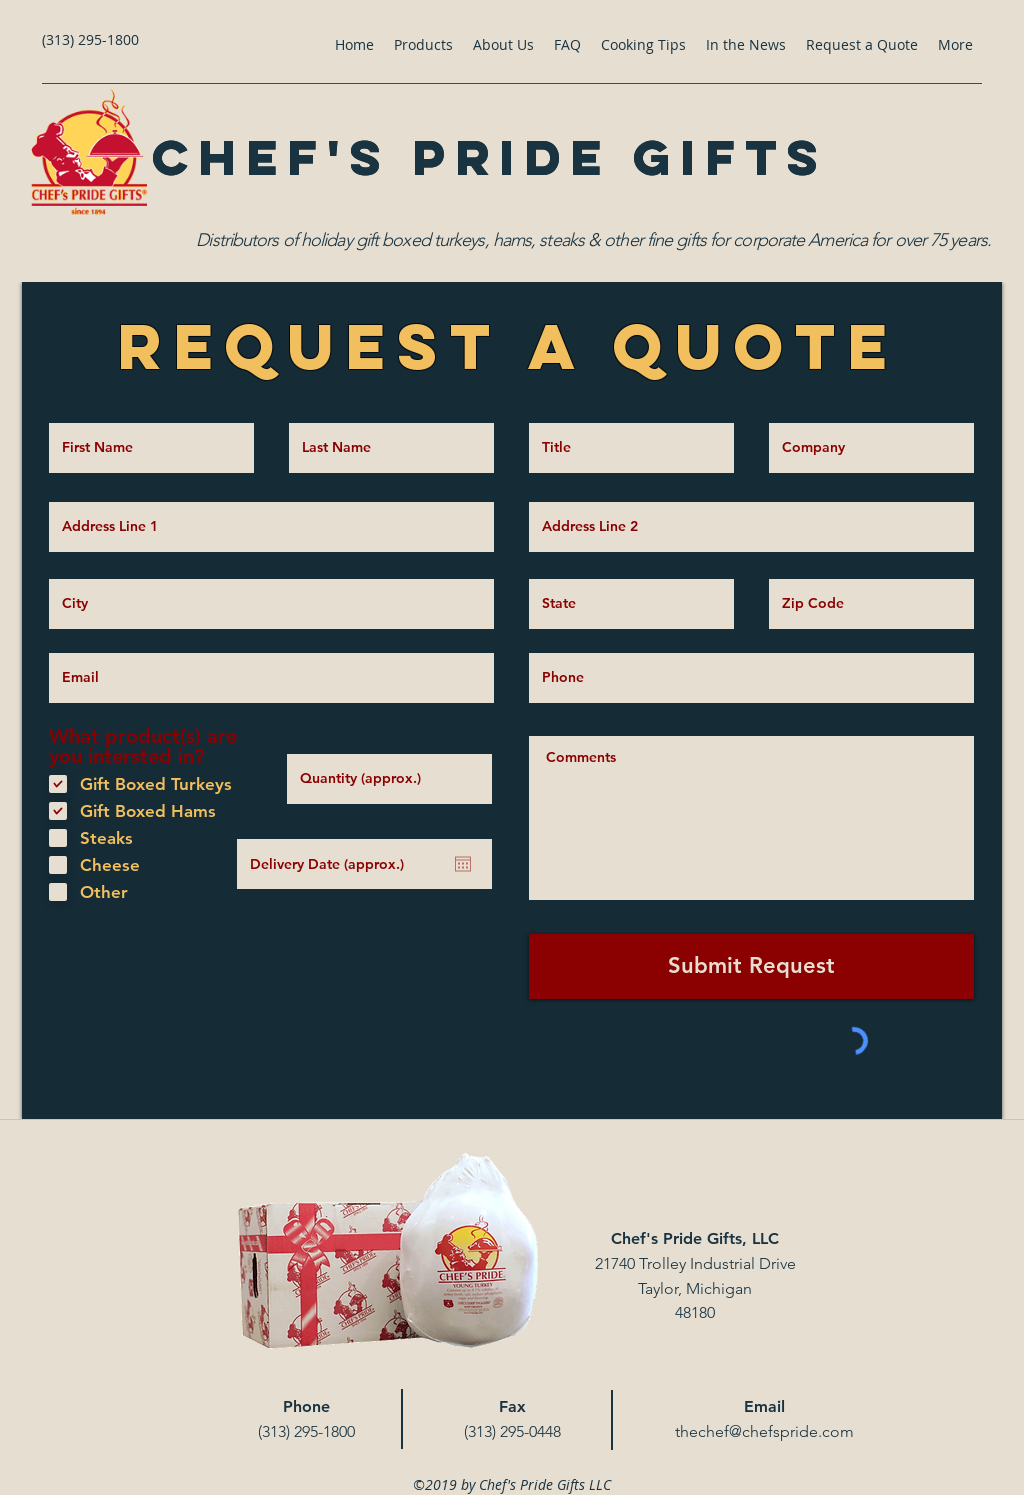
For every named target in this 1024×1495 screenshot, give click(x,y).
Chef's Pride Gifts (489, 157)
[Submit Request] (751, 966)
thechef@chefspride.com (764, 1431)
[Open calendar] (463, 864)
